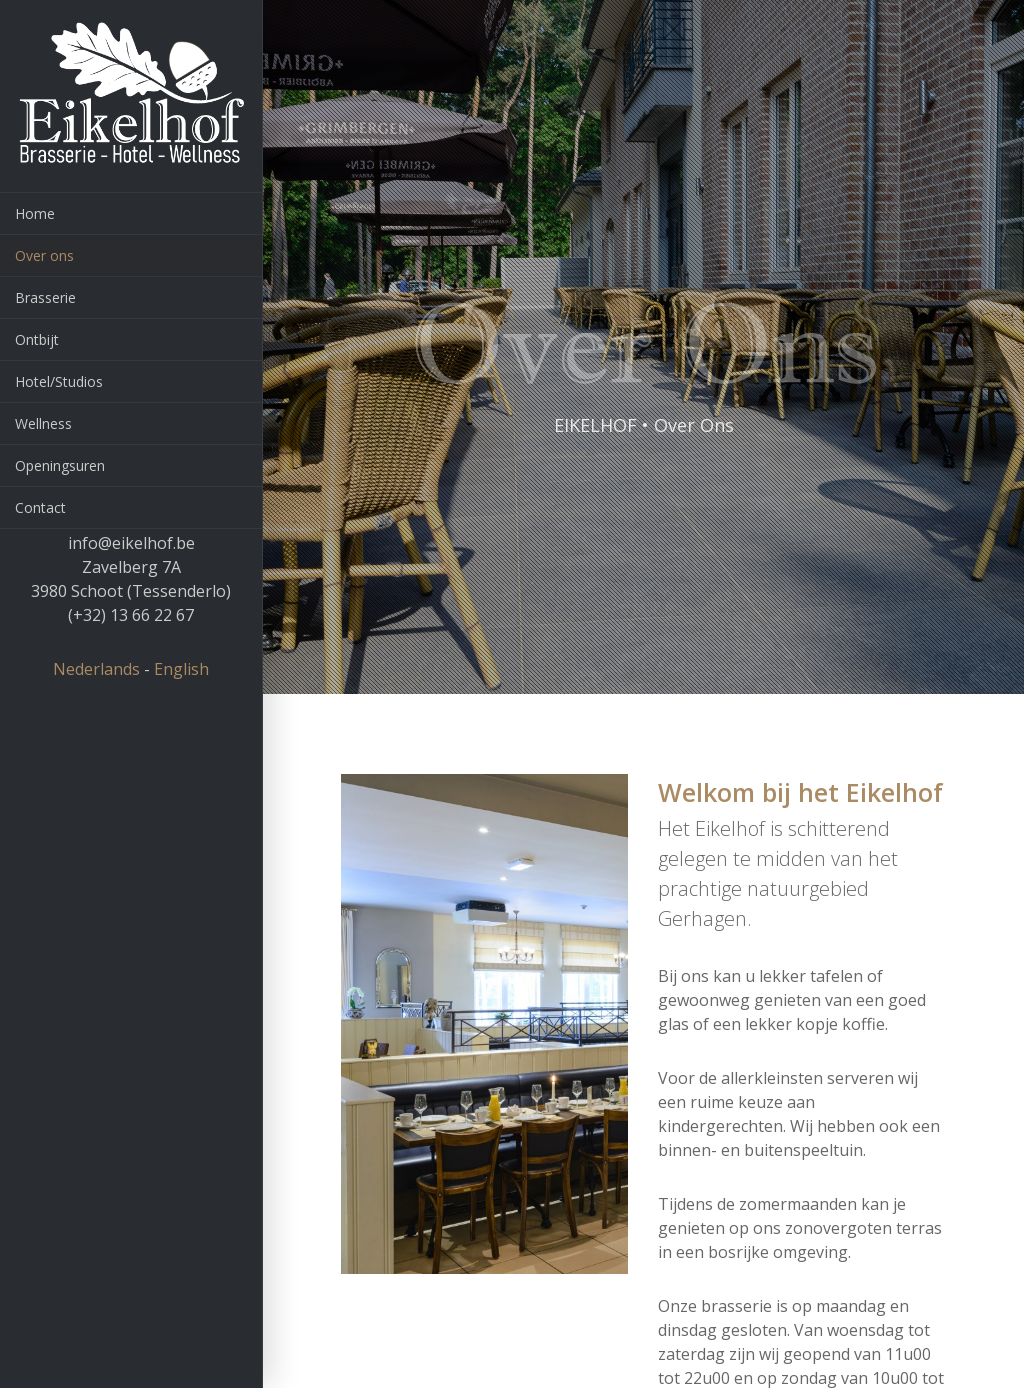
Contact (40, 507)
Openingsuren (60, 465)
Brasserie (45, 297)
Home (35, 213)
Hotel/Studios (59, 381)
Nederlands (96, 669)
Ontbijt (37, 339)
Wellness (43, 423)
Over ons (44, 255)
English (181, 669)
